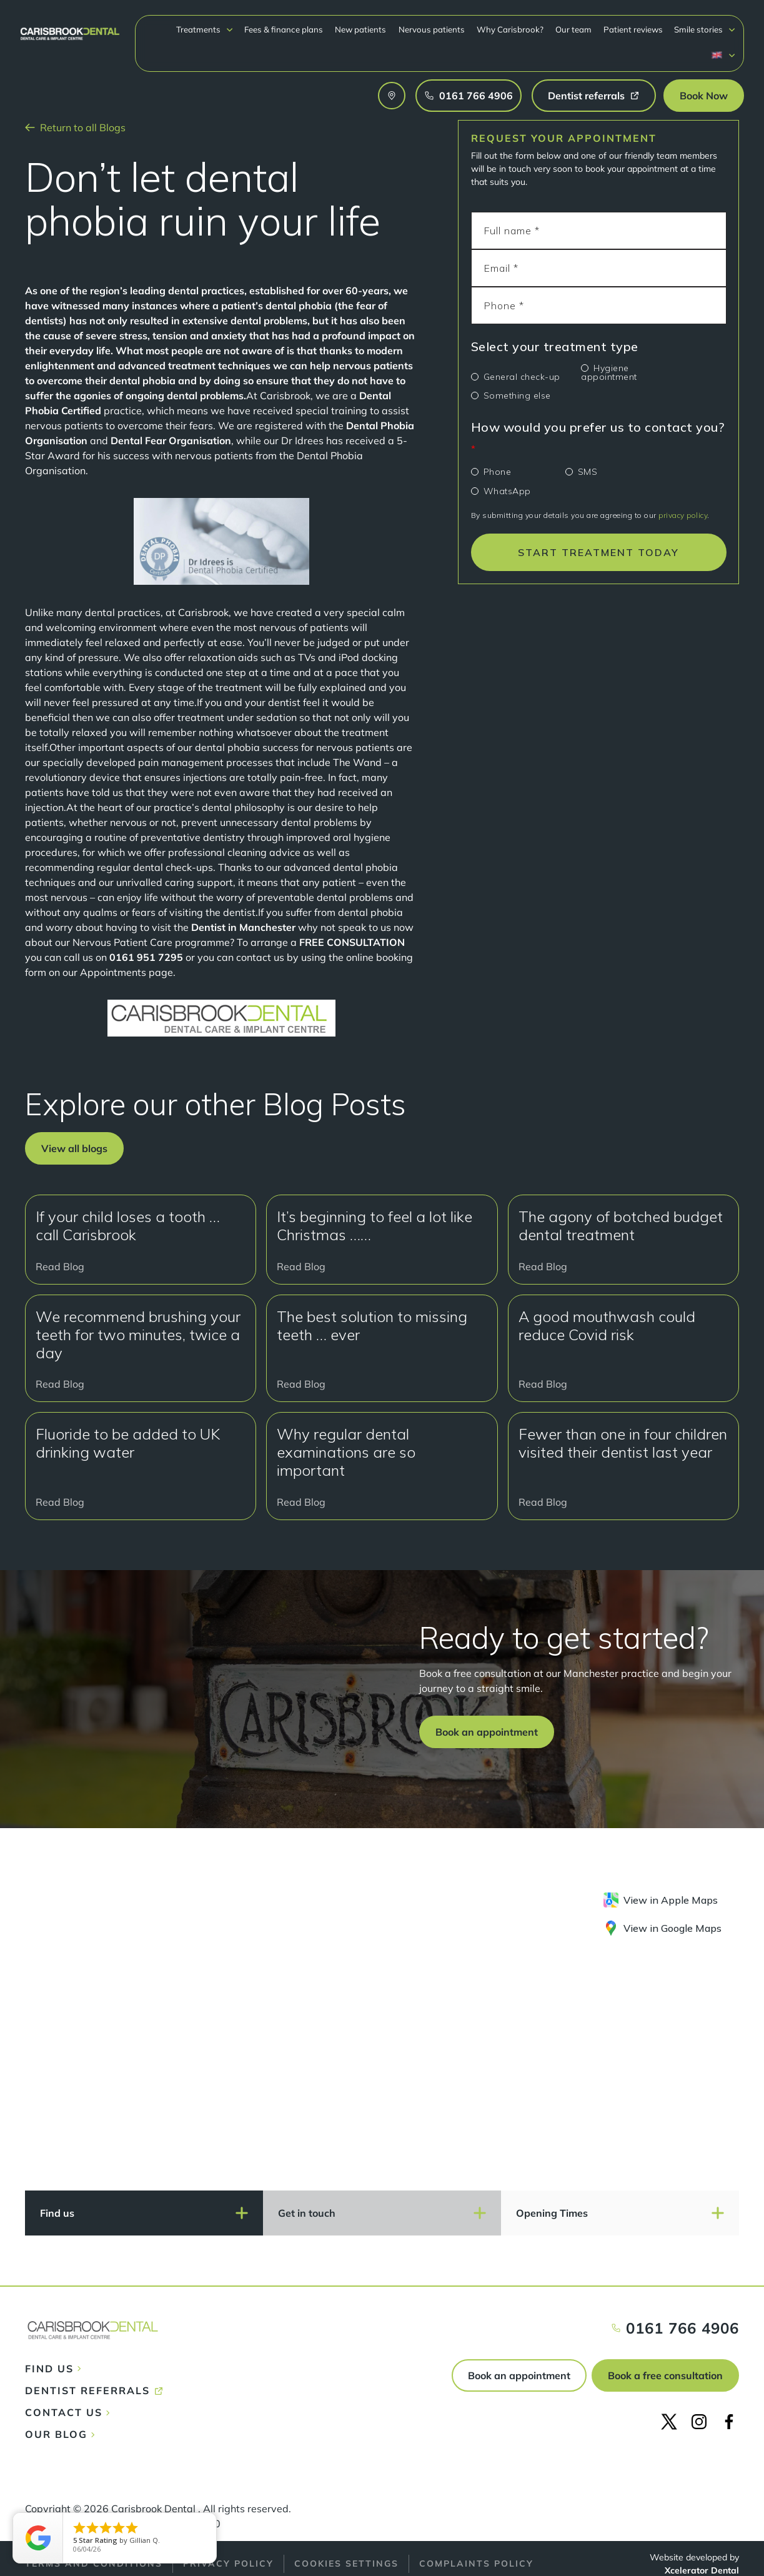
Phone (498, 471)
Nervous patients (432, 29)
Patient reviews (633, 29)
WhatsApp (507, 491)
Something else (517, 395)
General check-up (522, 376)
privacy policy (682, 515)
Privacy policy (228, 2563)
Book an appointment (519, 2375)
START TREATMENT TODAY (598, 552)
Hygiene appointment (609, 372)
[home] (70, 28)
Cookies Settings (346, 2563)
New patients (360, 29)
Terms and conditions (93, 2563)
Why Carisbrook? (510, 29)
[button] (205, 29)
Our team (573, 29)
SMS (588, 471)
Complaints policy (476, 2563)
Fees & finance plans (283, 29)
